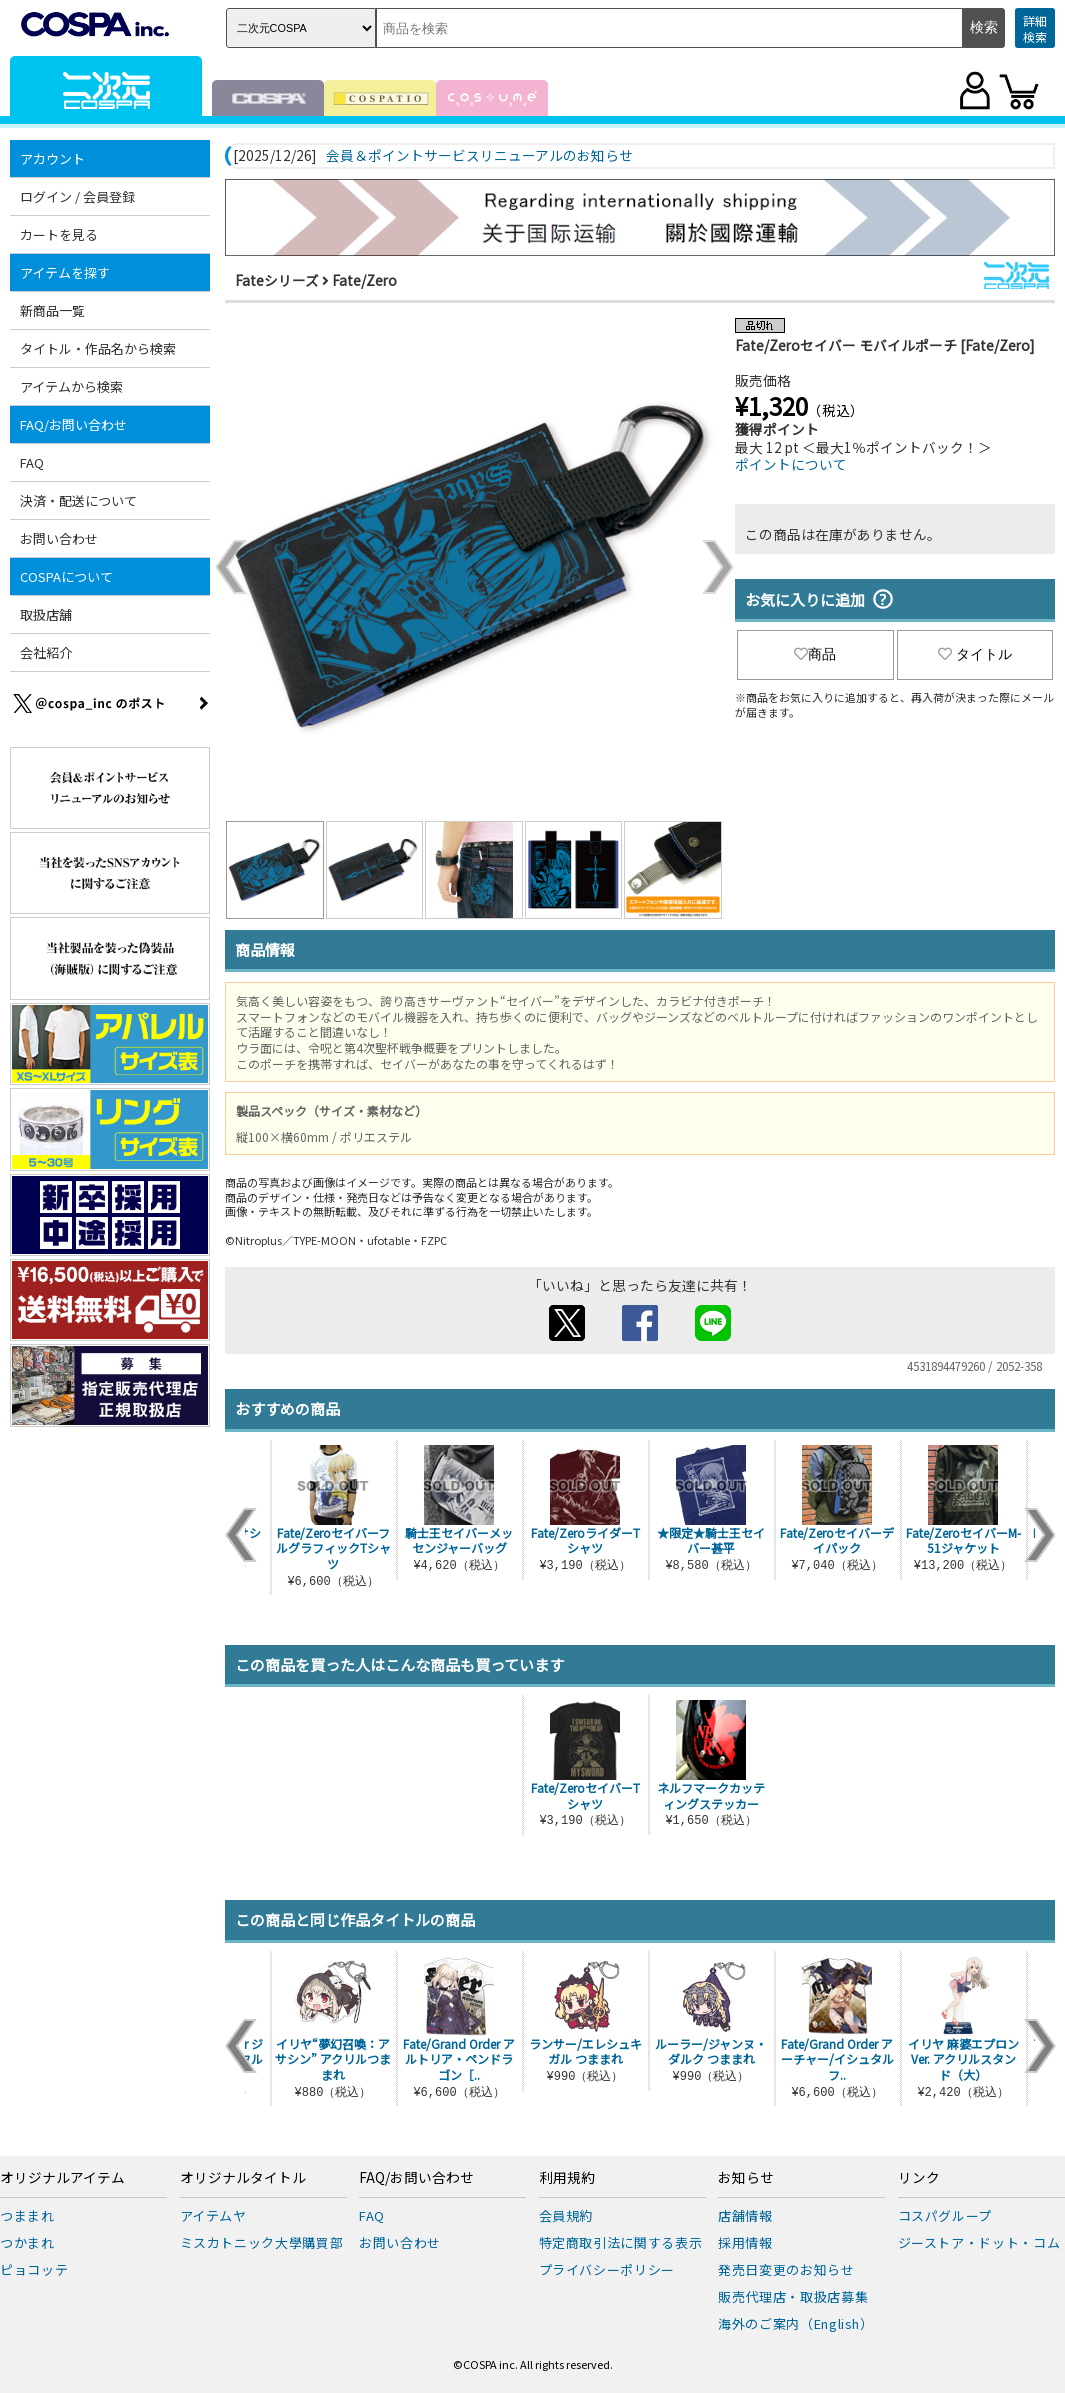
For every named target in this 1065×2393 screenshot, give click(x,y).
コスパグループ (945, 2215)
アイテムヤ (213, 2215)
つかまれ (27, 2242)
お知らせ (746, 2178)
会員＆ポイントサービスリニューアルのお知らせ (479, 156)
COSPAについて (66, 576)
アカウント (52, 158)
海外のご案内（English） (796, 2323)
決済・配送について (78, 500)
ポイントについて (791, 464)
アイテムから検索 (71, 386)
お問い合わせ (59, 538)
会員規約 (566, 2215)
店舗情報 (745, 2215)
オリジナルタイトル (243, 2178)
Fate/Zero (364, 280)
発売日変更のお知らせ (786, 2269)
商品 (815, 654)
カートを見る (59, 234)
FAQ (32, 462)
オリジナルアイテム (62, 2178)
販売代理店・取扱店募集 (793, 2296)
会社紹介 (46, 652)
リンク (919, 2178)
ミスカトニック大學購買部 (262, 2242)
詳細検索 (1035, 28)
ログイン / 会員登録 (77, 196)
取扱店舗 (46, 614)
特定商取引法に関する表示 (621, 2242)
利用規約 (567, 2178)
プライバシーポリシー (607, 2269)
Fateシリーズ (277, 280)
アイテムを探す (65, 272)
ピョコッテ (34, 2269)
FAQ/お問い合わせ (73, 424)
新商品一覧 (52, 310)
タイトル (975, 654)
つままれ (27, 2215)
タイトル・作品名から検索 (98, 348)
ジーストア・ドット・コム (979, 2242)
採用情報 (745, 2242)
